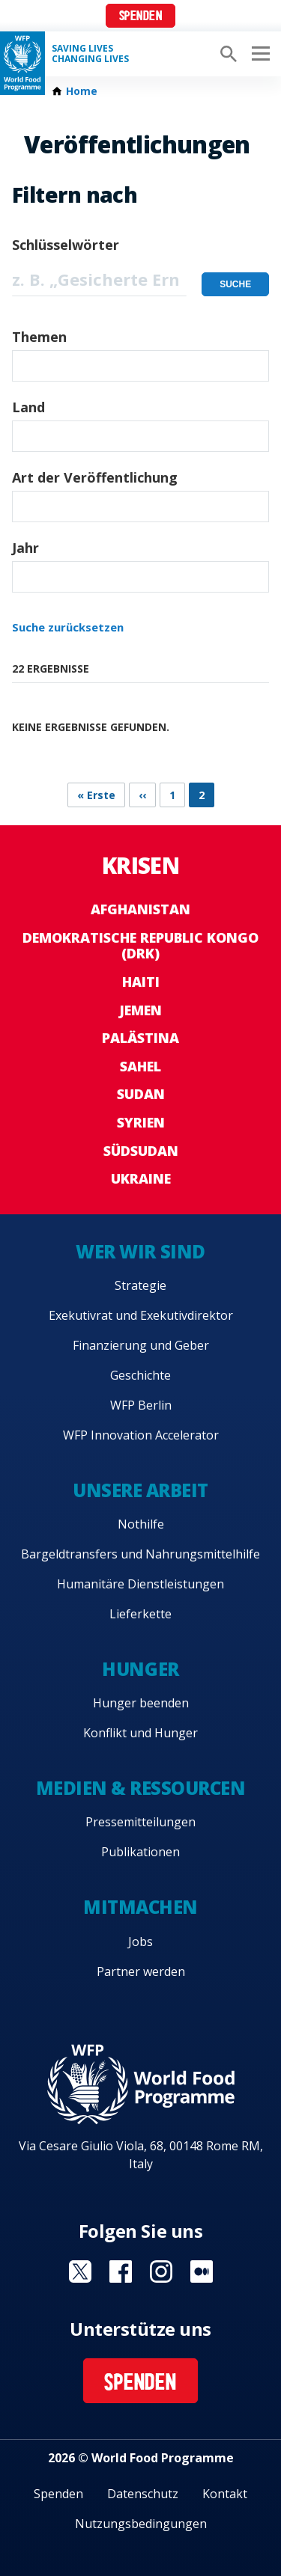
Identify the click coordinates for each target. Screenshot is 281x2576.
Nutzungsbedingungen (141, 2523)
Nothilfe (141, 1524)
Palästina (140, 1038)
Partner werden (141, 1971)
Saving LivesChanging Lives (90, 53)
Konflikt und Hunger (140, 1733)
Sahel (140, 1066)
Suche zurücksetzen (68, 626)
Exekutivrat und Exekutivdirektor (141, 1315)
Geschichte (140, 1375)
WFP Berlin (141, 1405)
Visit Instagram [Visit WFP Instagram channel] (161, 2271)
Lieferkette (140, 1614)
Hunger (140, 1668)
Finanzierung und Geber (141, 1345)
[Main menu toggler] (258, 54)
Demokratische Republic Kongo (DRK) (140, 945)
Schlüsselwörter (65, 245)
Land (28, 407)
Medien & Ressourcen (141, 1787)
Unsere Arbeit (140, 1490)
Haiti (141, 982)
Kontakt (224, 2493)
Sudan (141, 1094)
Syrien (141, 1122)
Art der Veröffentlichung (95, 477)
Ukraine (141, 1178)
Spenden (141, 17)
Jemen (140, 1010)
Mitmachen (140, 1906)
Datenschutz (142, 2493)
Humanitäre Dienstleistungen (140, 1584)
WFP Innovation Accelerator (141, 1435)
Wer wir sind (140, 1251)
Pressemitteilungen (140, 1822)
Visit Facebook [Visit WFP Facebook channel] (120, 2271)
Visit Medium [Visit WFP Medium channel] (201, 2271)
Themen (39, 337)
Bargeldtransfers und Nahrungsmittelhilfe (140, 1554)
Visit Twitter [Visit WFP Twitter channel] (80, 2271)
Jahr (25, 548)
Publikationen (140, 1852)
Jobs (140, 1941)
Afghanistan (140, 909)
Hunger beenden (141, 1703)
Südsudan (140, 1151)
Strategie (140, 1285)
